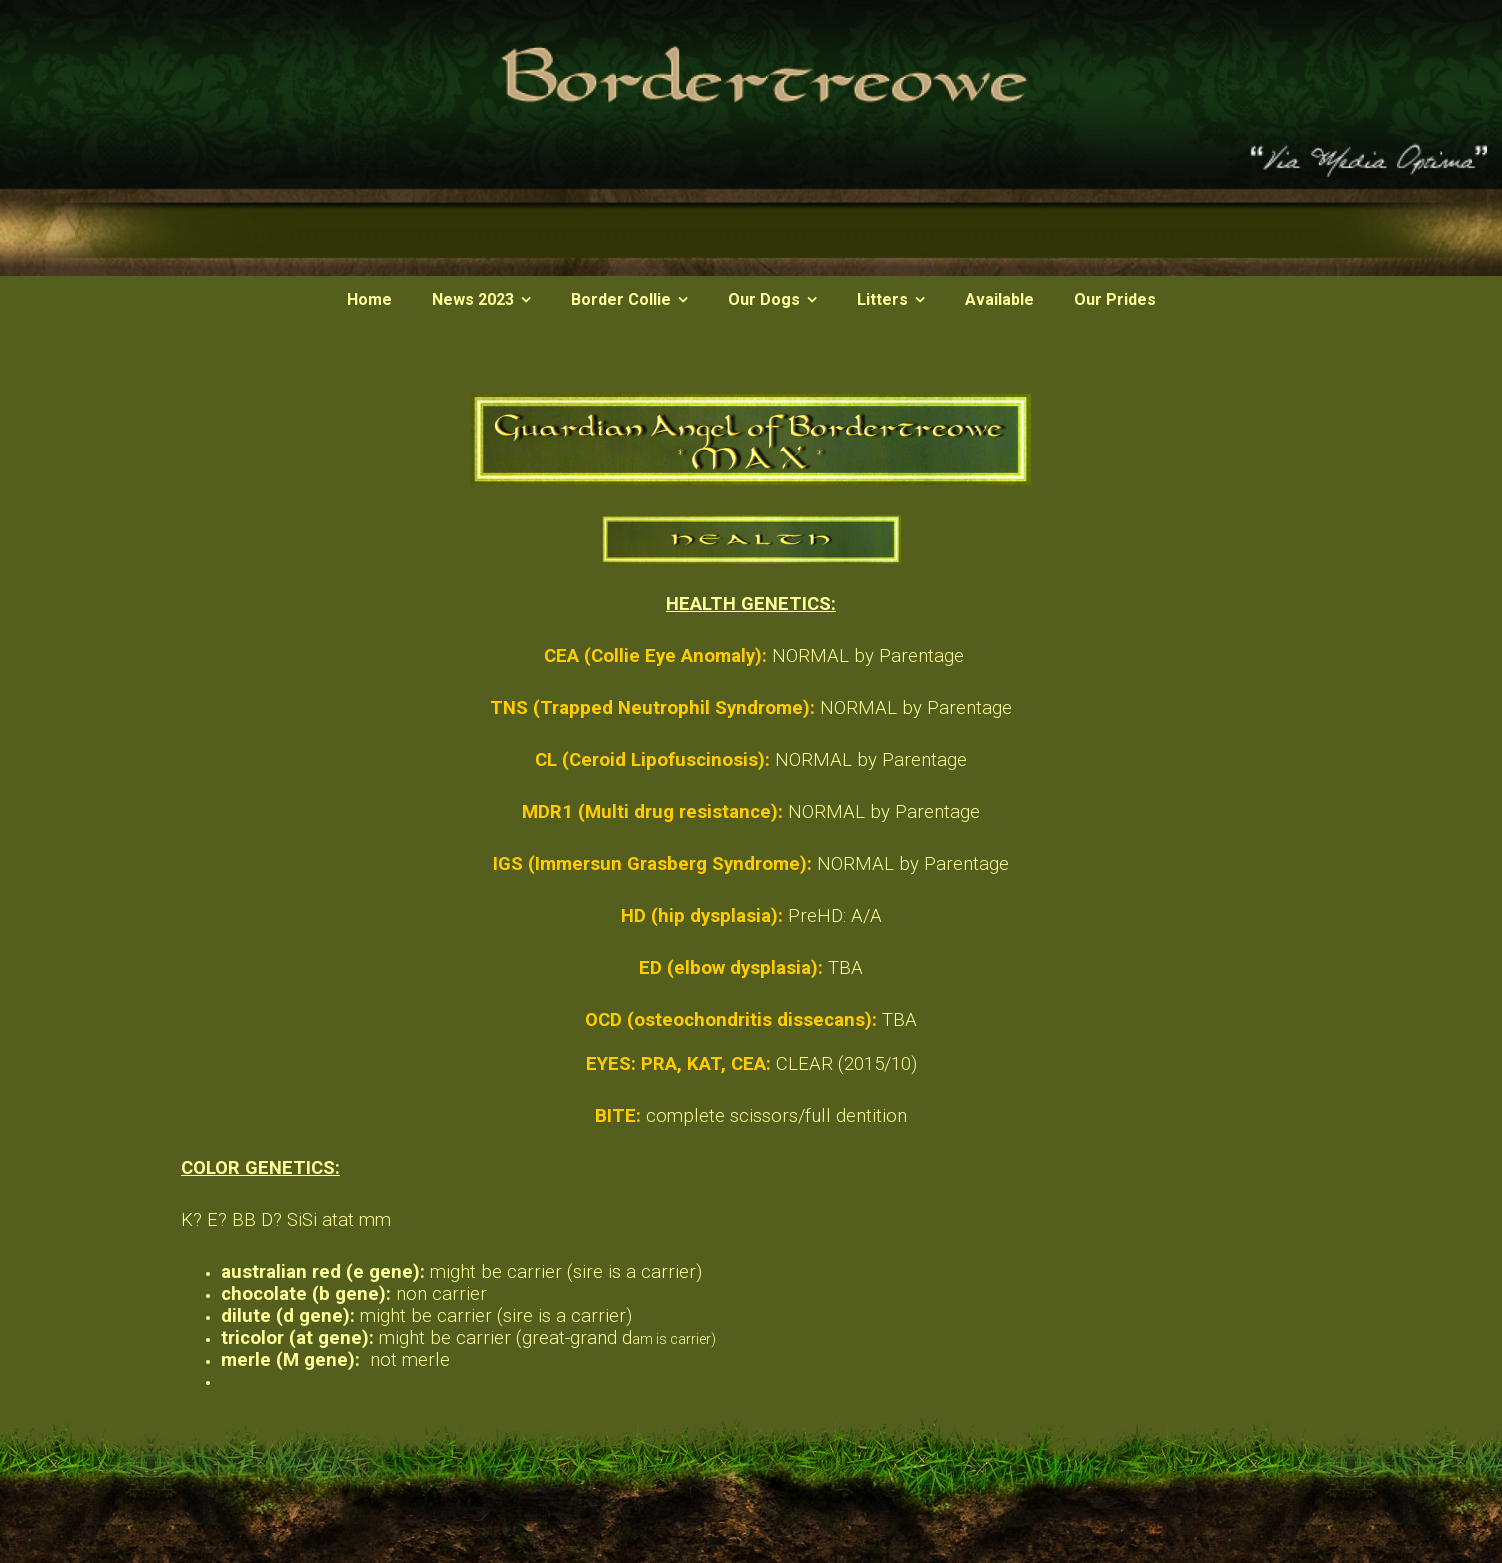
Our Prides (1115, 299)
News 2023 (473, 299)
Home (369, 299)
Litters (882, 299)
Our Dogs (764, 299)
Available (999, 299)
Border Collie (621, 299)
